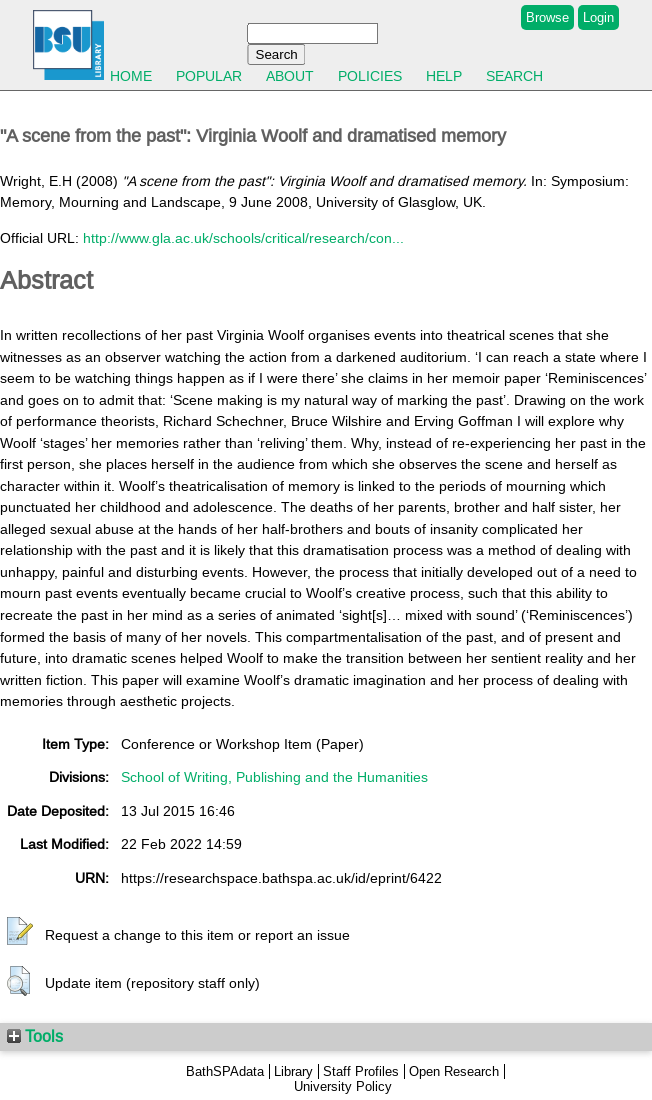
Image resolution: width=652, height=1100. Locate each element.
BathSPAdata (225, 1071)
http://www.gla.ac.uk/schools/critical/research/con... (243, 238)
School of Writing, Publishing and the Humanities (274, 777)
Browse (547, 17)
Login (598, 17)
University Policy (343, 1086)
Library (293, 1071)
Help (444, 76)
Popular (209, 76)
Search (514, 76)
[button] (20, 932)
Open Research (454, 1071)
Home (131, 76)
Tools (35, 1036)
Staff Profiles (361, 1071)
